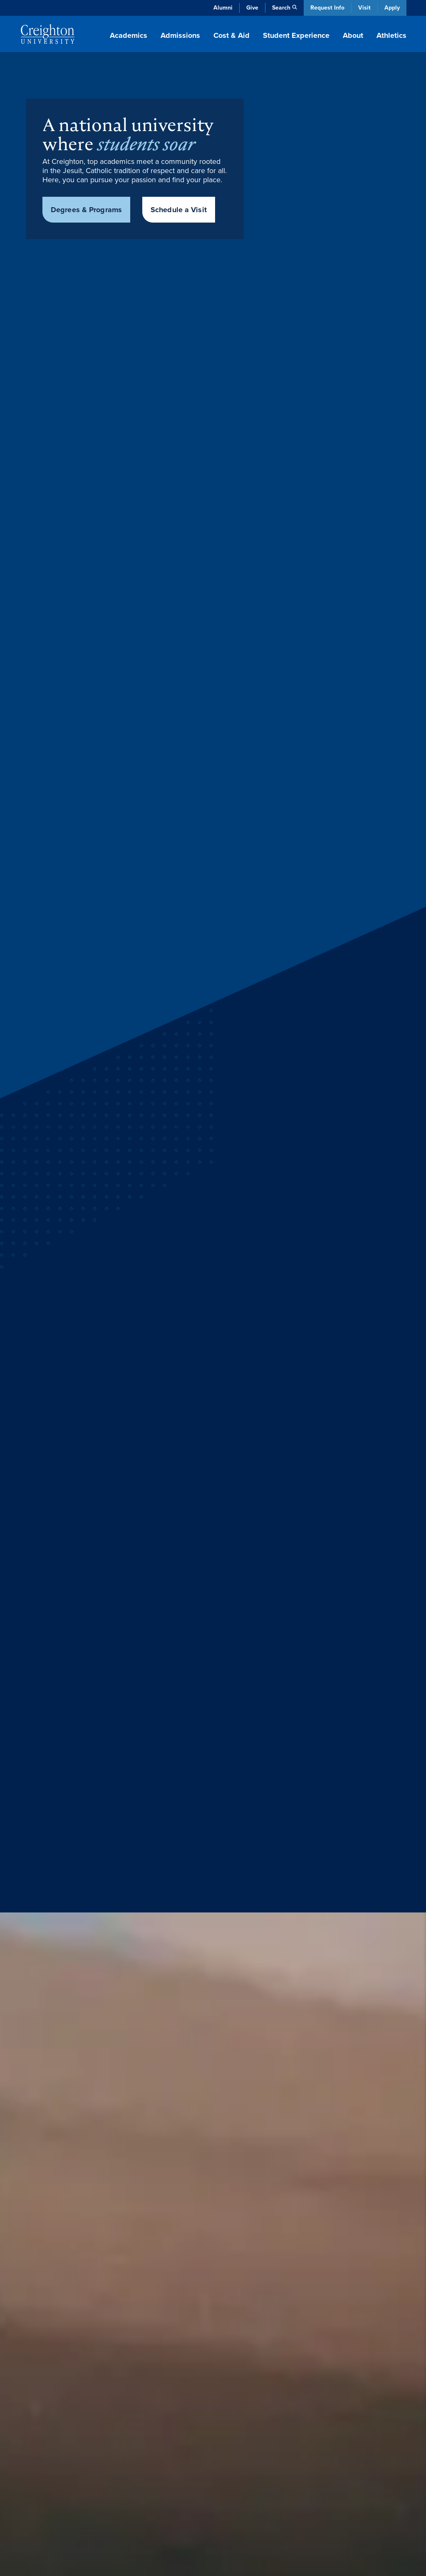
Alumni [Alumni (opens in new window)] (223, 7)
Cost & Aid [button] (231, 35)
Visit (364, 7)
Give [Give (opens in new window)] (252, 7)
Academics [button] (128, 35)
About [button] (353, 35)
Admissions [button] (180, 35)
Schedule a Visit (179, 209)
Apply (392, 7)
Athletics (391, 35)
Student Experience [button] (296, 35)
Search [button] (281, 7)
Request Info (327, 7)
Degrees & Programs (86, 209)
